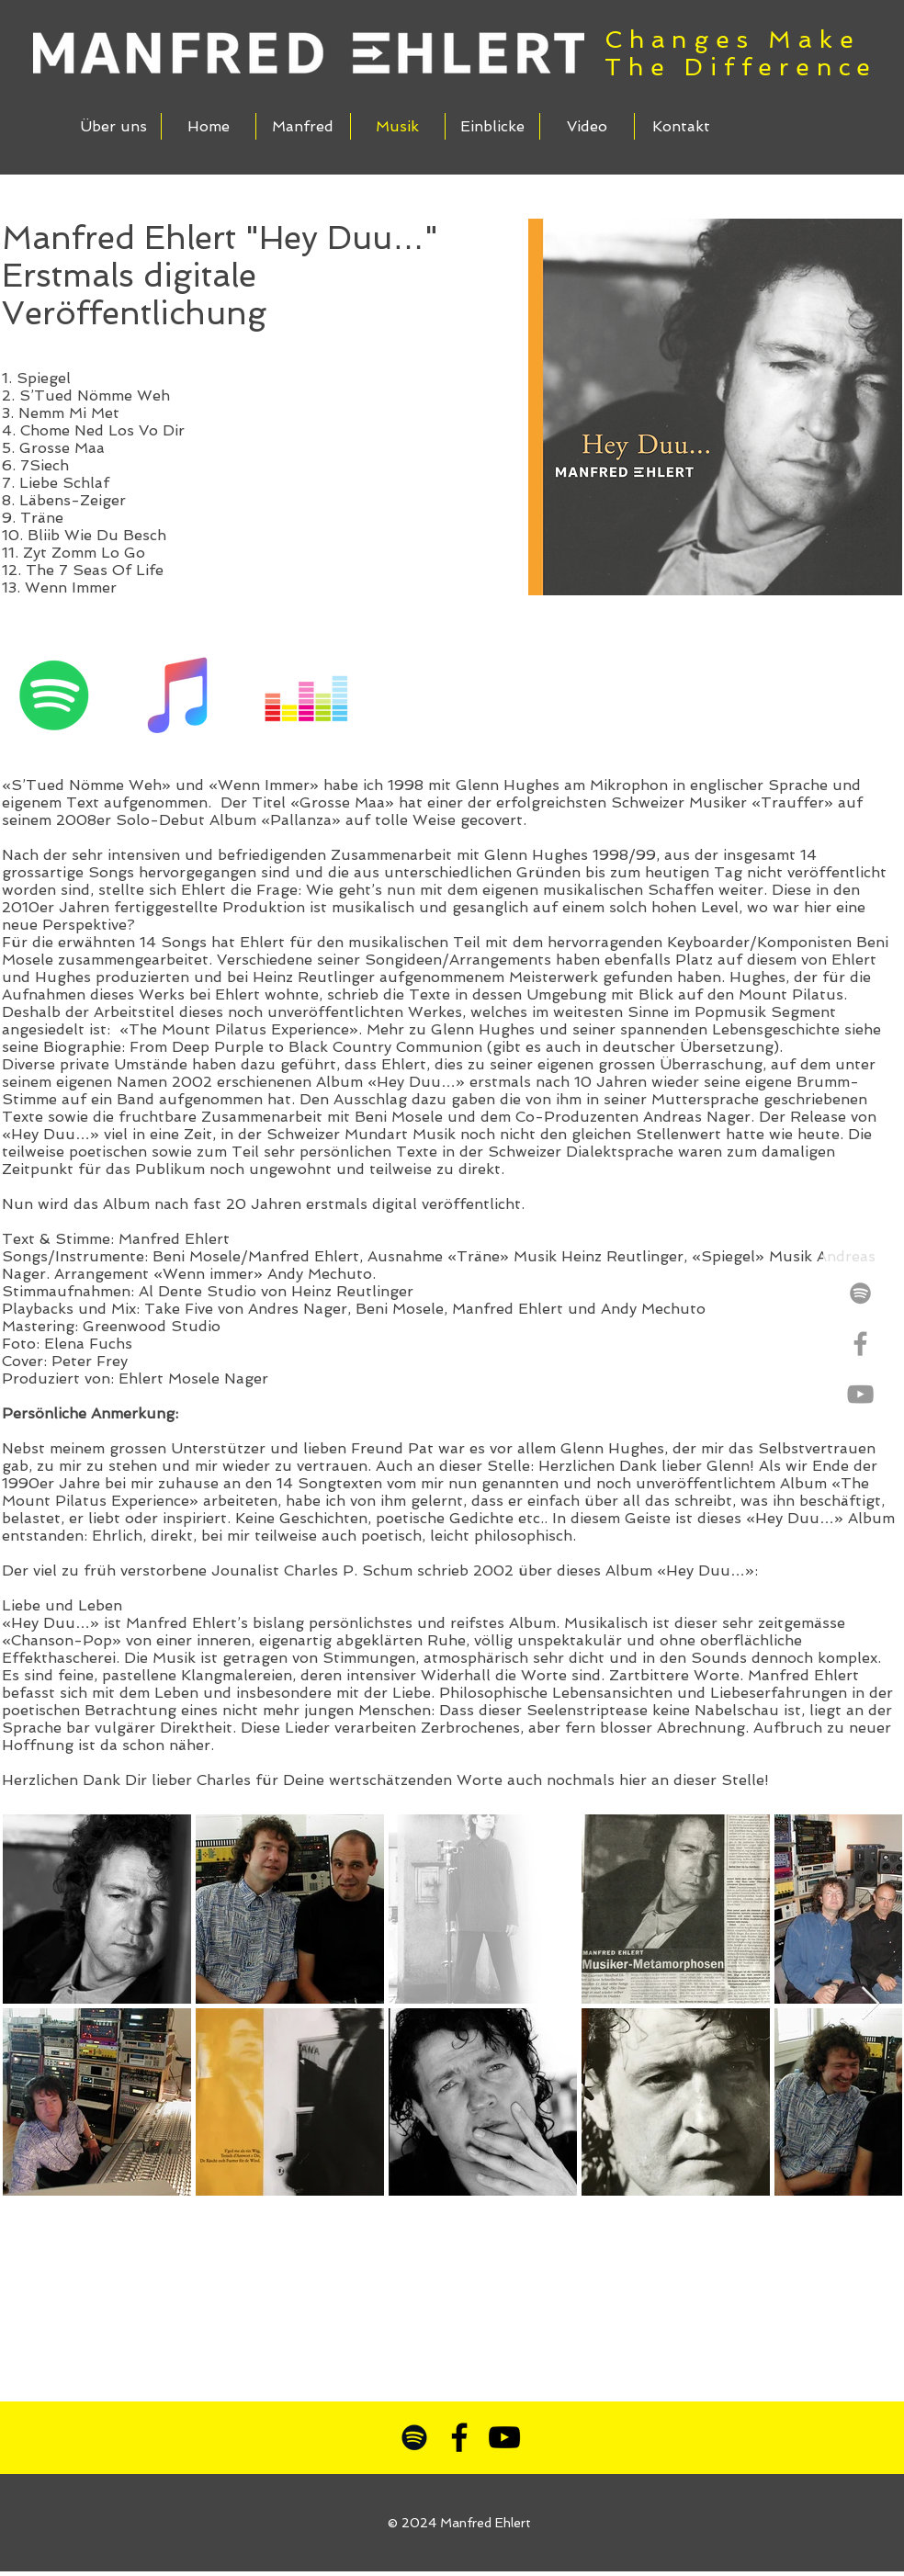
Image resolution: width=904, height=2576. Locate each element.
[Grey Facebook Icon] (860, 1344)
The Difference (741, 67)
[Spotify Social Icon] (54, 695)
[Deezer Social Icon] (306, 695)
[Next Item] (870, 2004)
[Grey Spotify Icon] (860, 1293)
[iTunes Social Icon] (180, 695)
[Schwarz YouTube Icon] (504, 2437)
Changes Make (733, 39)
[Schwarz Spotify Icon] (414, 2437)
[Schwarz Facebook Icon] (459, 2437)
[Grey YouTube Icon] (860, 1394)
